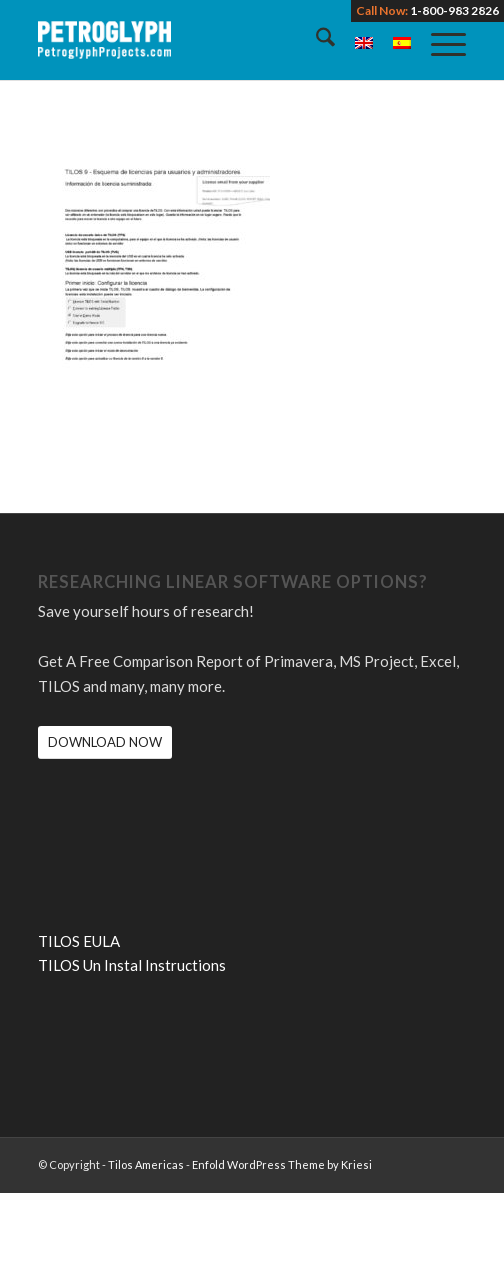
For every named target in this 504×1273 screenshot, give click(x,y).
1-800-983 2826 (454, 10)
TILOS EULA (79, 941)
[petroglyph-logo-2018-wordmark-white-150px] (209, 40)
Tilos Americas (146, 1164)
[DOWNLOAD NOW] (105, 742)
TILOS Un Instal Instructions (132, 965)
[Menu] (438, 40)
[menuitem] (315, 40)
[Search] (315, 40)
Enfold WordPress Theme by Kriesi (282, 1164)
